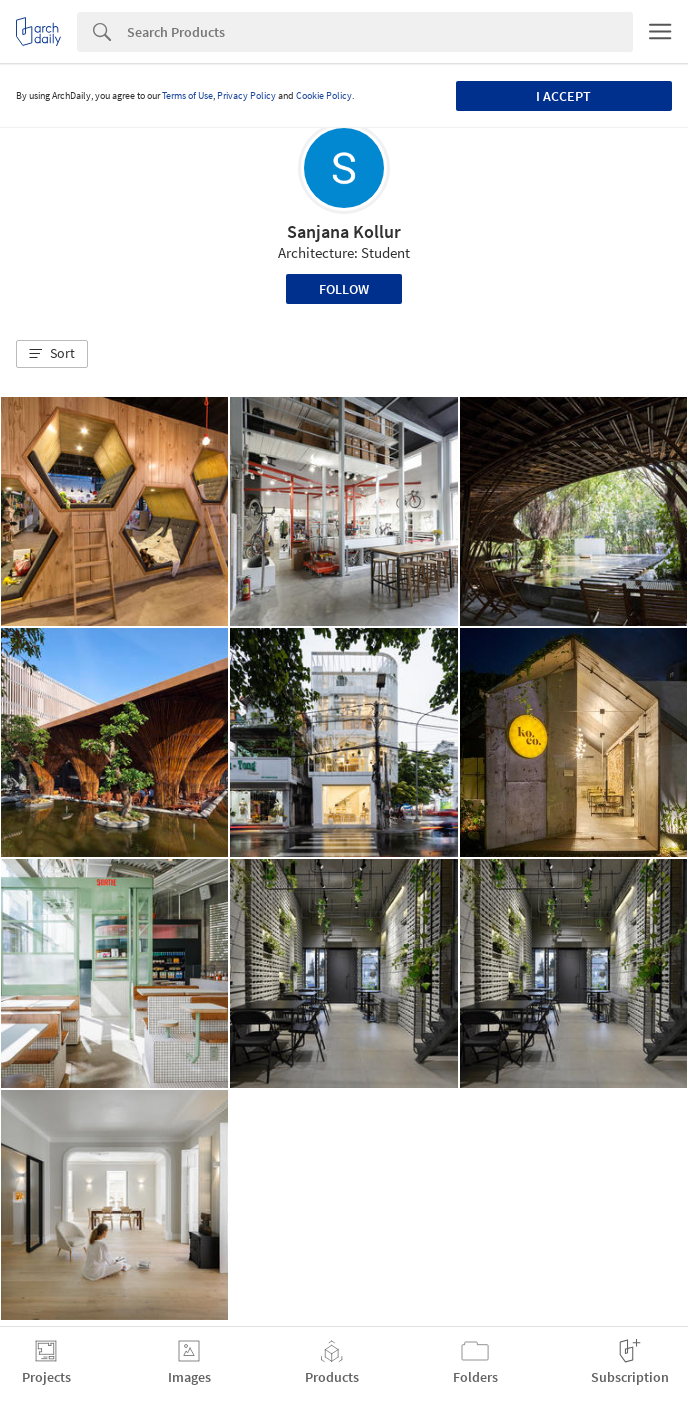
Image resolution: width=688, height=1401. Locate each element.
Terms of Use (187, 95)
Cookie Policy (324, 95)
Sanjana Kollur (344, 231)
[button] (52, 354)
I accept (563, 96)
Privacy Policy (246, 95)
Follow (344, 289)
